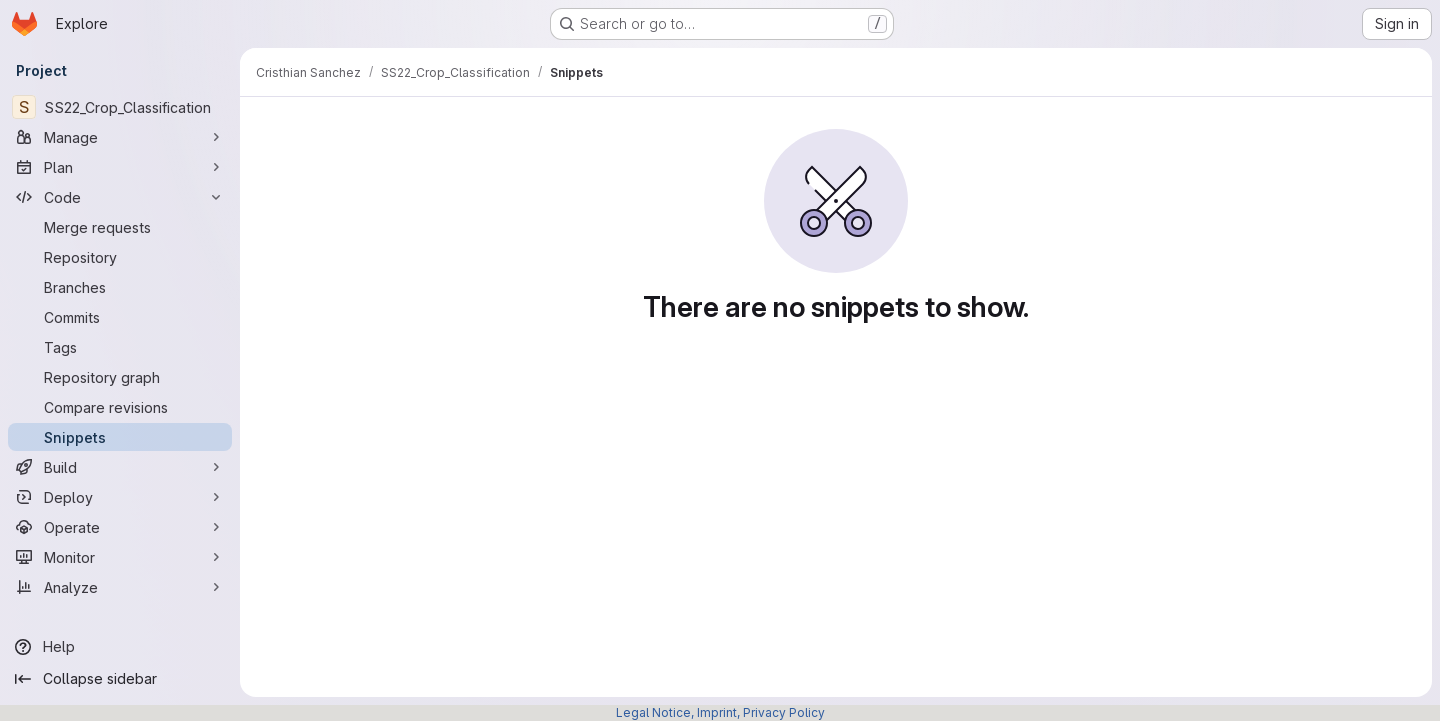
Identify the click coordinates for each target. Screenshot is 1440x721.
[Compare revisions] (120, 407)
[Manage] (120, 137)
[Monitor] (120, 557)
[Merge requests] (120, 227)
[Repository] (120, 257)
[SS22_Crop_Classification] (120, 107)
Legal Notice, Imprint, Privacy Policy (720, 712)
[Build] (120, 467)
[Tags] (120, 347)
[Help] (120, 647)
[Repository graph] (120, 377)
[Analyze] (120, 587)
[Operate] (120, 527)
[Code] (120, 197)
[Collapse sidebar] (120, 679)
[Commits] (120, 317)
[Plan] (120, 167)
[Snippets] (120, 437)
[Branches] (120, 287)
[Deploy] (120, 497)
